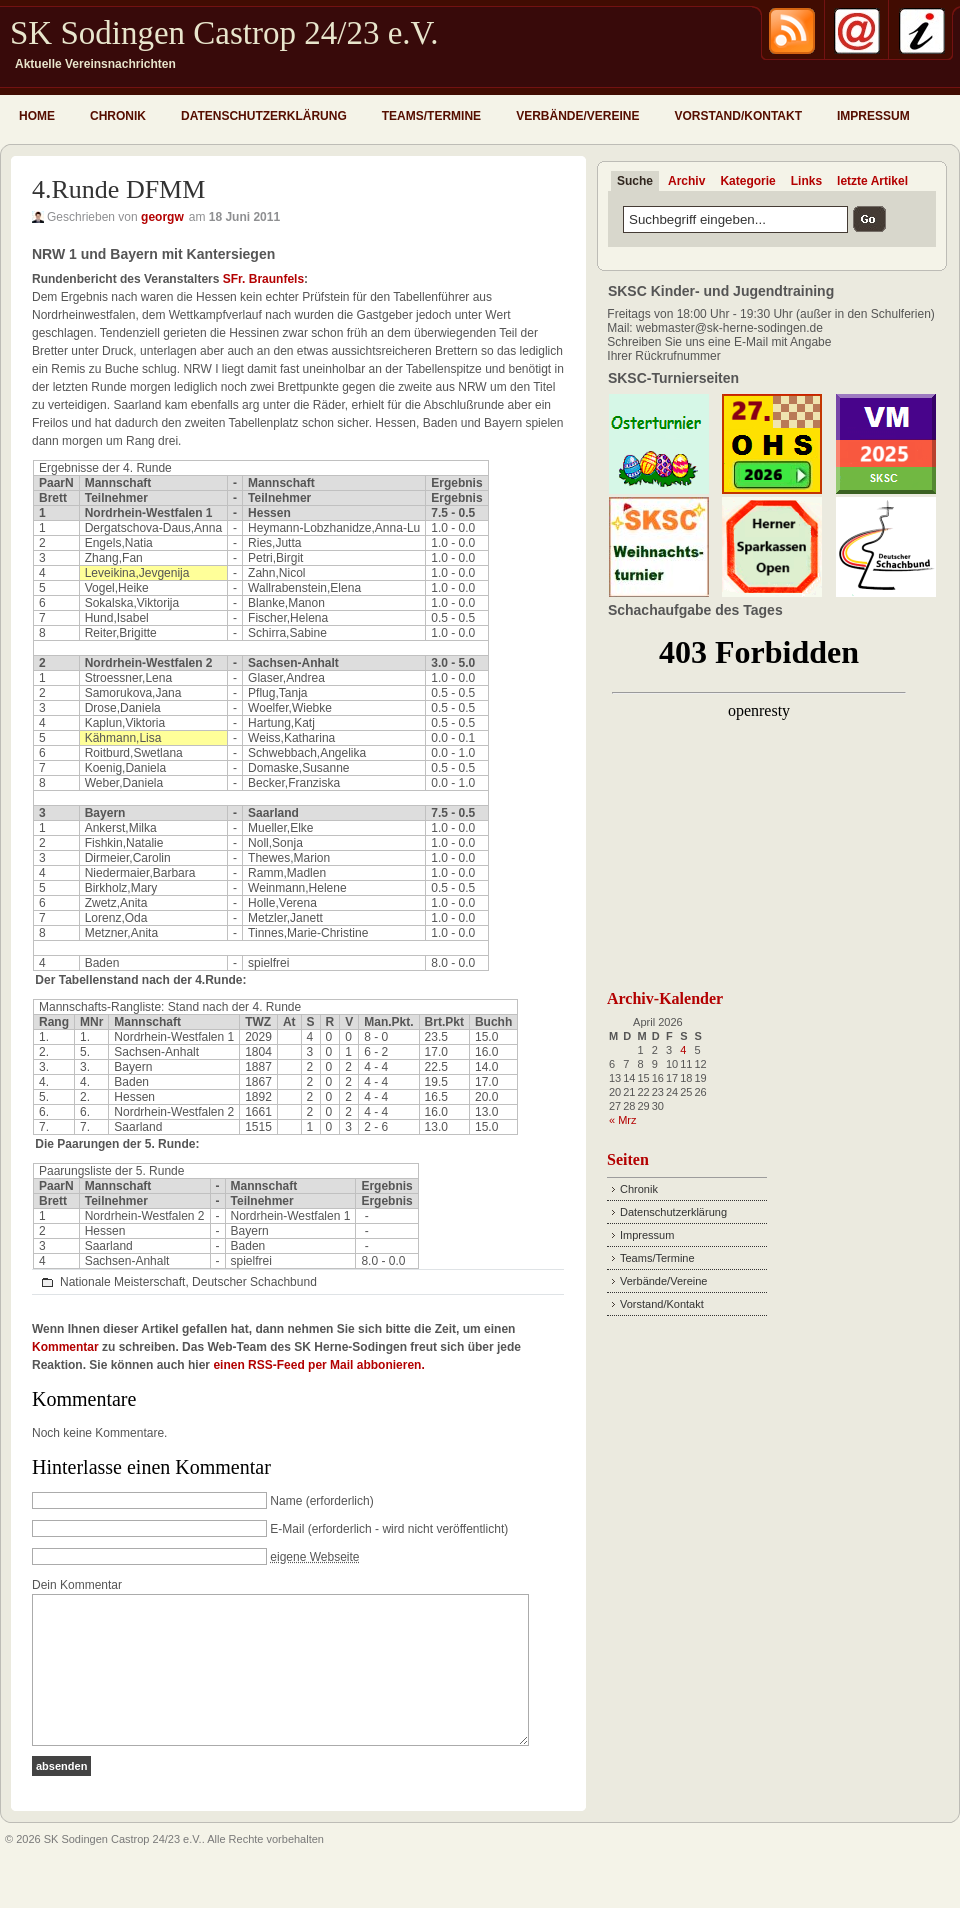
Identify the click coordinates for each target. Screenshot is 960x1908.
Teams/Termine (431, 116)
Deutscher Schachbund (254, 1282)
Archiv (686, 181)
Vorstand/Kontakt (738, 116)
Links (806, 181)
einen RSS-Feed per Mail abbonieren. (318, 1365)
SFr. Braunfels (263, 279)
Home (37, 116)
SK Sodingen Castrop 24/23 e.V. (224, 33)
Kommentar (65, 1347)
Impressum (873, 116)
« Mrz (623, 1120)
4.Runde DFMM (118, 189)
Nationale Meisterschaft (122, 1282)
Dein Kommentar (77, 1585)
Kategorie (747, 181)
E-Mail (287, 1529)
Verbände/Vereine (577, 116)
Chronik (118, 116)
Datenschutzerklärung (264, 116)
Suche (635, 181)
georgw (162, 217)
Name (286, 1501)
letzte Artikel (872, 181)
